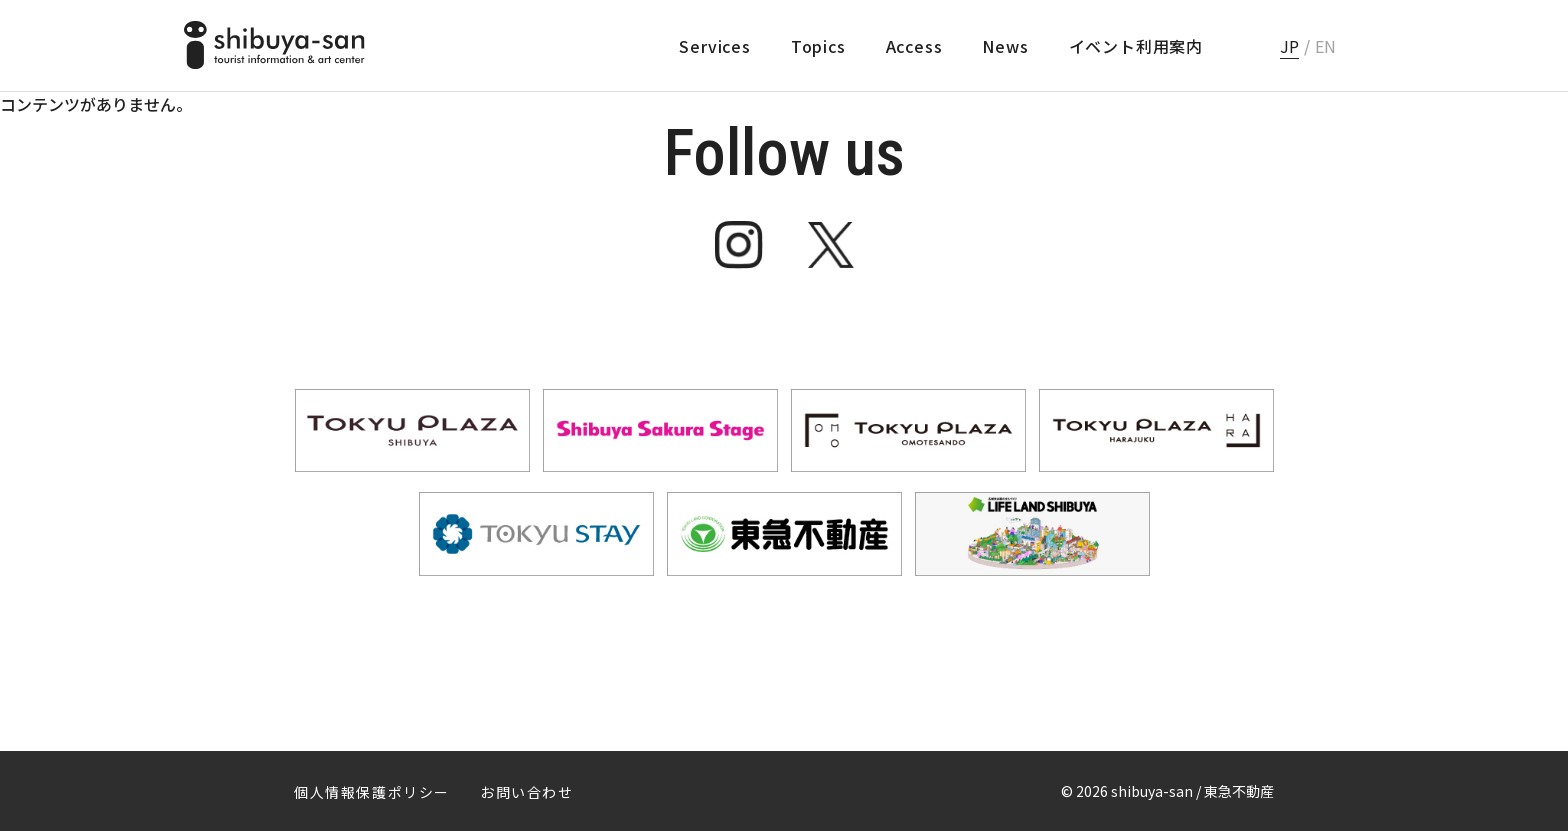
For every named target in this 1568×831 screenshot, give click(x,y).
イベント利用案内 (1136, 46)
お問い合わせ (527, 792)
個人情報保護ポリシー (372, 792)
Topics (818, 46)
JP (1289, 46)
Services (714, 46)
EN (1325, 46)
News (1005, 46)
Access (914, 46)
